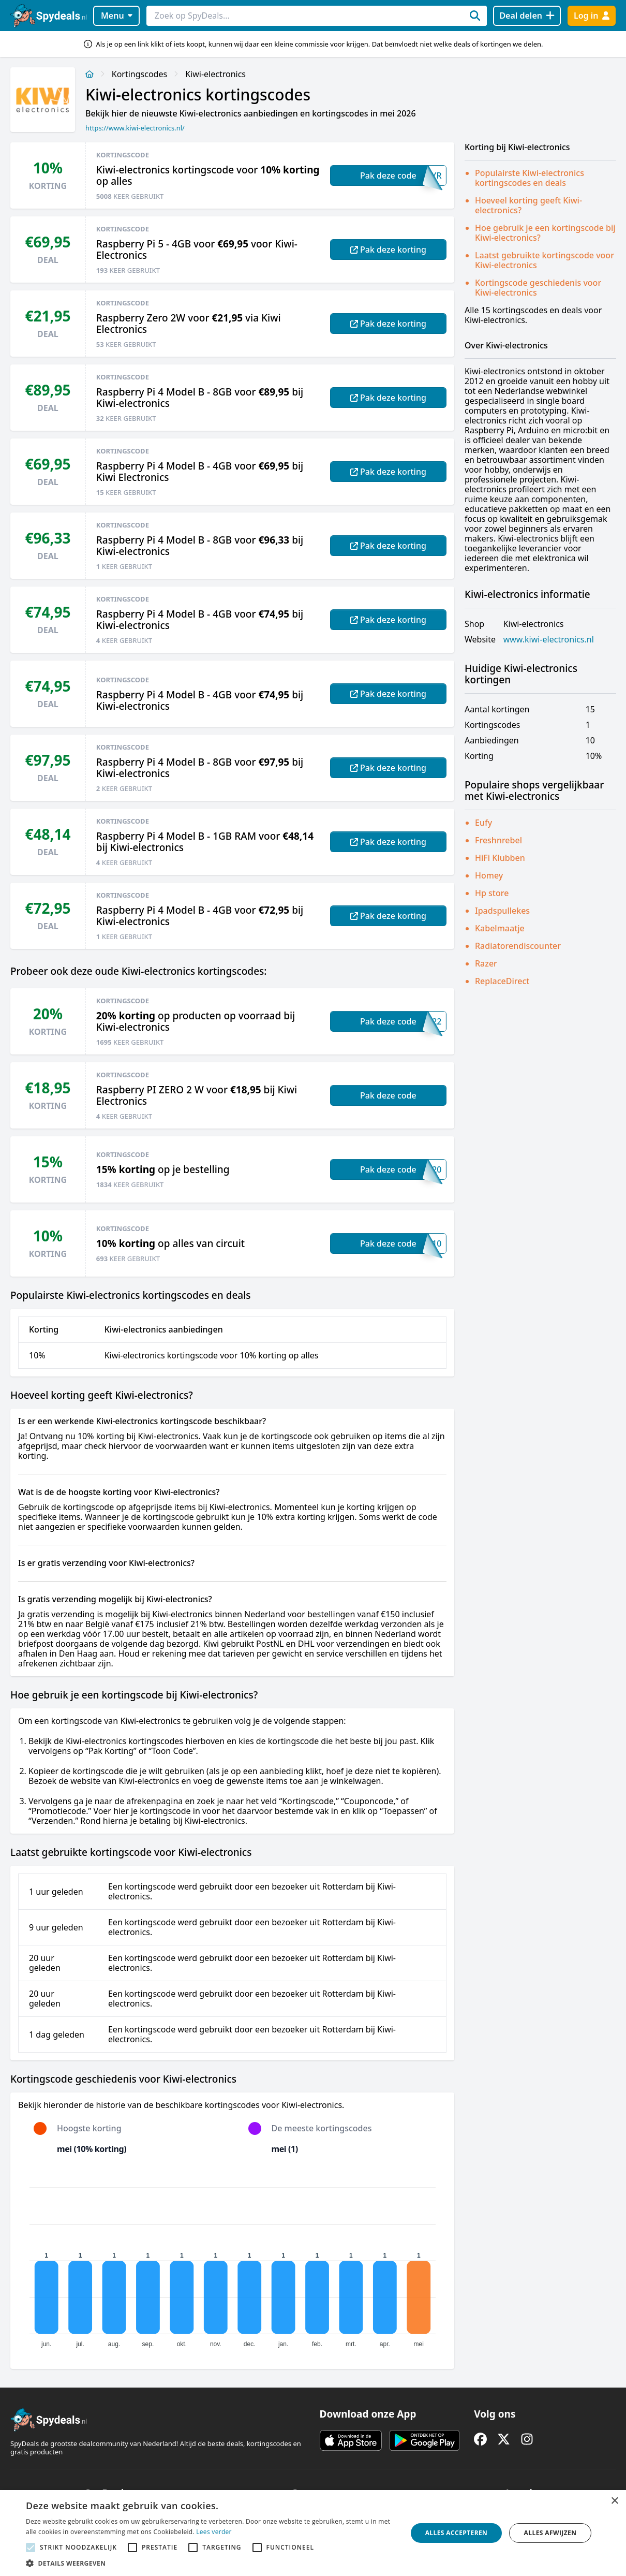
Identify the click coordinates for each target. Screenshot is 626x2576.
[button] (211, 2563)
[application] (232, 2262)
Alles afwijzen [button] (550, 2532)
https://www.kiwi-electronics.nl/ (135, 128)
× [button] (614, 2501)
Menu (116, 15)
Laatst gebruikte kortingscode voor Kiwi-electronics (544, 260)
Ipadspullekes (502, 910)
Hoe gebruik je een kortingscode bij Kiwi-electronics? (545, 232)
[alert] (313, 2533)
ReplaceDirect (502, 981)
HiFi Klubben (500, 857)
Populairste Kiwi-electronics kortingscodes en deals (529, 177)
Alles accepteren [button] (456, 2532)
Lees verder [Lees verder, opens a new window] (214, 2531)
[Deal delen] (527, 16)
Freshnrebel (498, 840)
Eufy (483, 822)
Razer (486, 963)
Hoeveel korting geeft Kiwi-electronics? (528, 205)
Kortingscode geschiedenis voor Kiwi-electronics (538, 287)
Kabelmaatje (500, 928)
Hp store (492, 893)
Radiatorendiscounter (518, 946)
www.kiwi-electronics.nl (548, 640)
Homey (489, 875)
